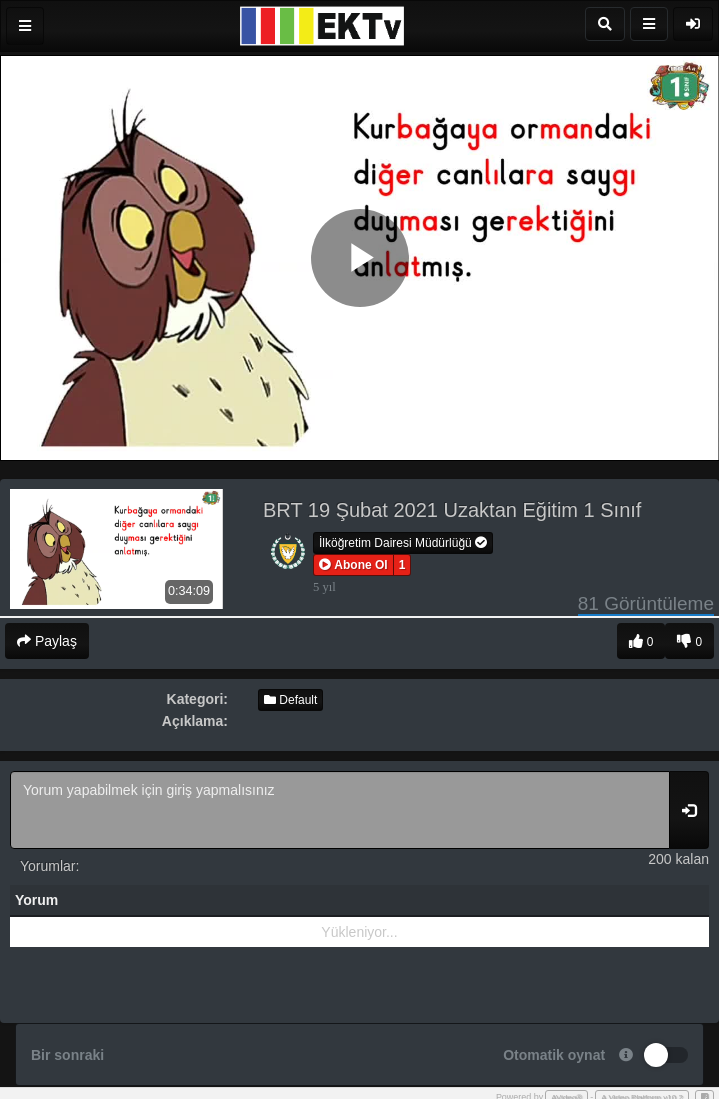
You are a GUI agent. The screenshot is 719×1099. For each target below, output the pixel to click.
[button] (353, 565)
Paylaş (47, 641)
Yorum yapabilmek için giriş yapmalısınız (340, 810)
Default (290, 700)
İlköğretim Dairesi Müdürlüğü (403, 543)
